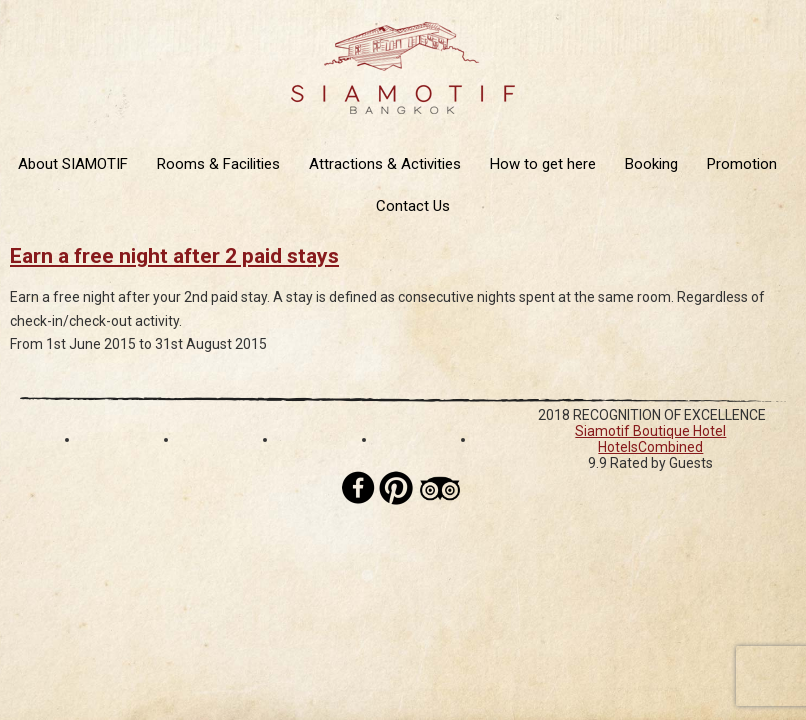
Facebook (359, 488)
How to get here (543, 164)
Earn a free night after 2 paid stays (174, 256)
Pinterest (396, 488)
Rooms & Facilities (218, 164)
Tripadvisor (440, 488)
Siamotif (403, 68)
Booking (651, 164)
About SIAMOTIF (73, 164)
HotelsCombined (650, 447)
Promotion (742, 164)
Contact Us (413, 206)
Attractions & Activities (385, 164)
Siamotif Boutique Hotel (650, 431)
